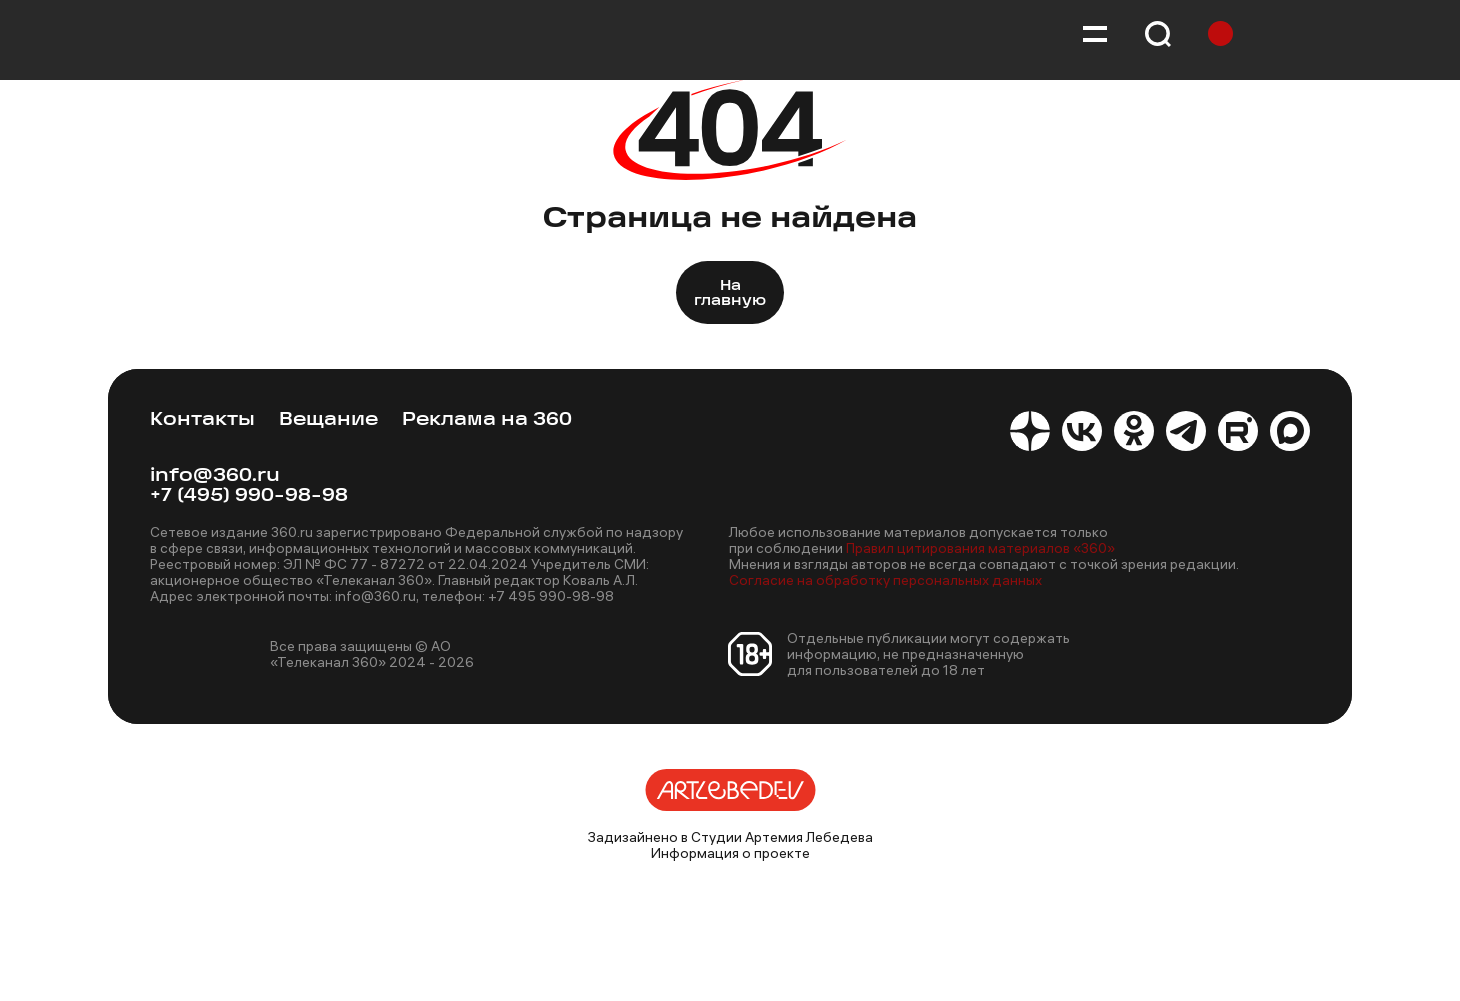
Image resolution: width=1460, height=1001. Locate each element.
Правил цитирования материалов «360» (980, 548)
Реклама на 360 (487, 420)
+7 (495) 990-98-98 (249, 496)
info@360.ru (215, 476)
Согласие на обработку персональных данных (885, 580)
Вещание (328, 420)
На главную (730, 294)
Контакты (202, 420)
